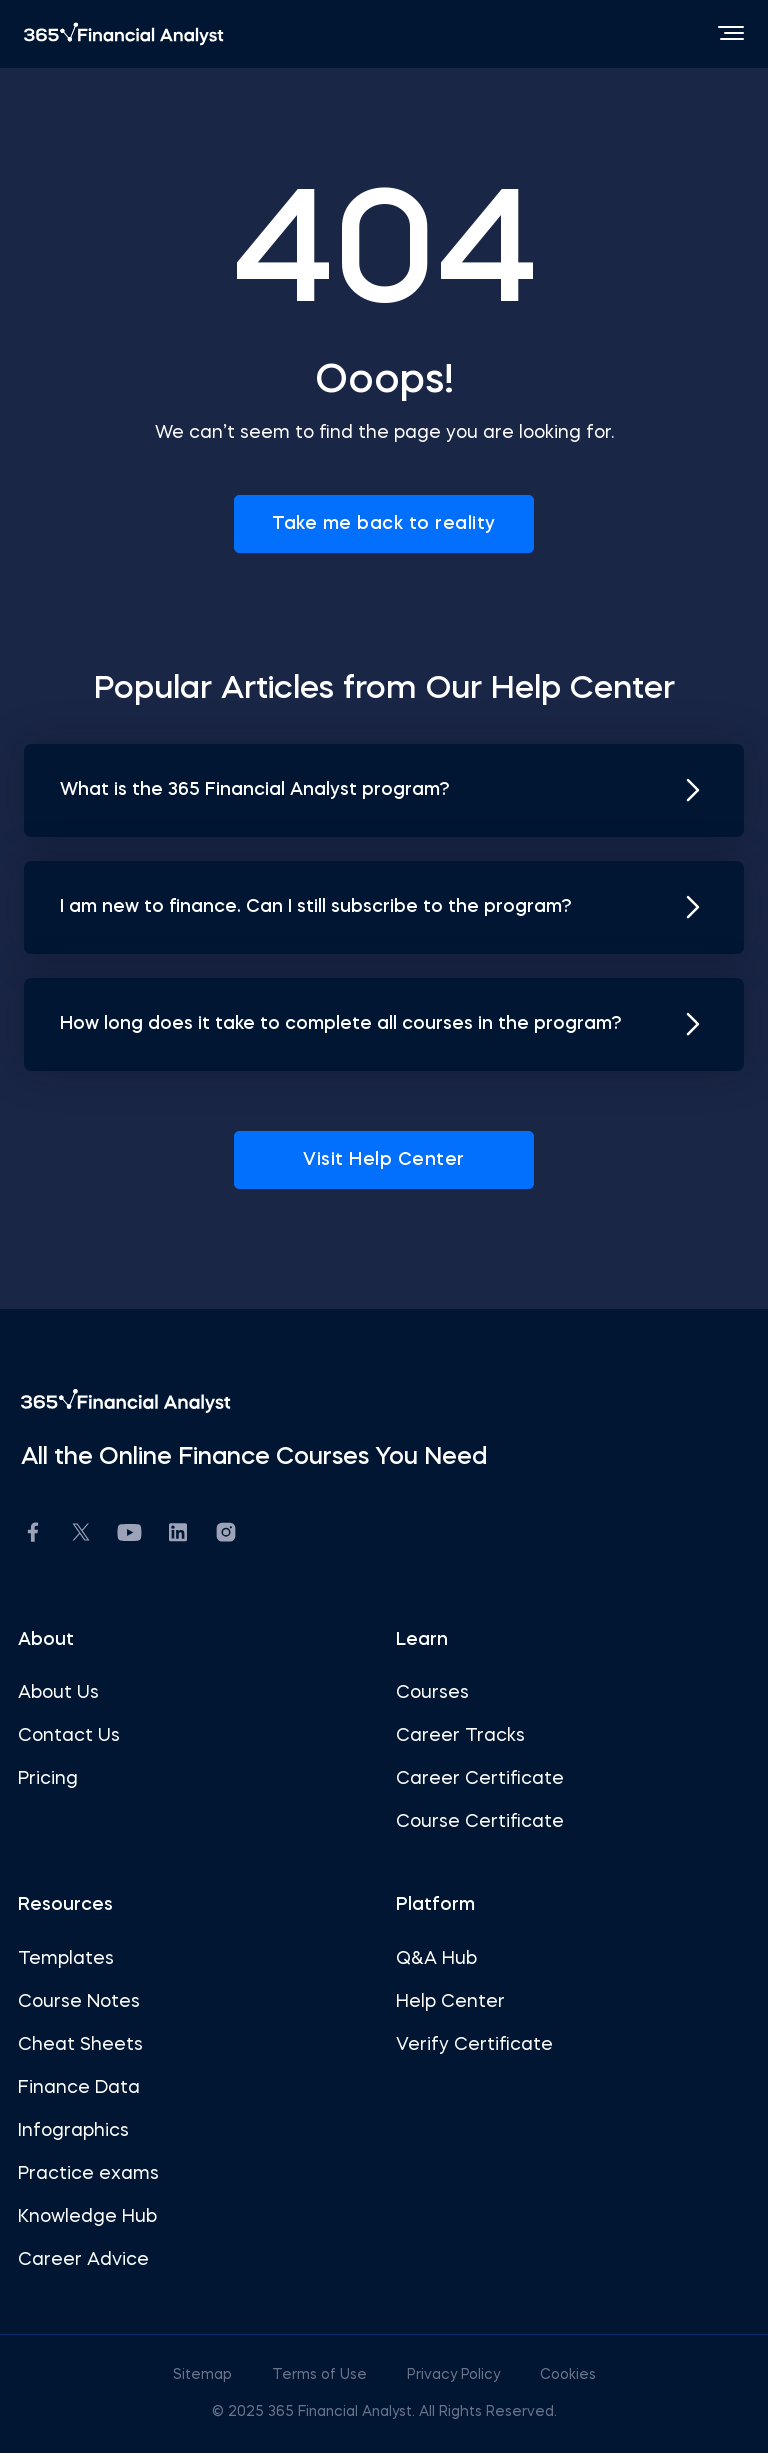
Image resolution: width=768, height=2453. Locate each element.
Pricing (48, 1779)
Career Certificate (480, 1779)
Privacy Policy (455, 2375)
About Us (58, 1693)
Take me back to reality (384, 524)
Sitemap (204, 2375)
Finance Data (79, 2088)
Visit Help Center (384, 1160)
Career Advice (83, 2260)
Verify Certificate (474, 2045)
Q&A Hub (436, 1959)
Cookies (568, 2375)
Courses (432, 1693)
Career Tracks (460, 1736)
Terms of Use (321, 2375)
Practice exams (88, 2174)
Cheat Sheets (80, 2045)
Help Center (450, 2002)
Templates (66, 1959)
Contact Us (69, 1736)
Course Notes (79, 2002)
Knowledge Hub (87, 2217)
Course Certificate (480, 1822)
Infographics (73, 2131)
